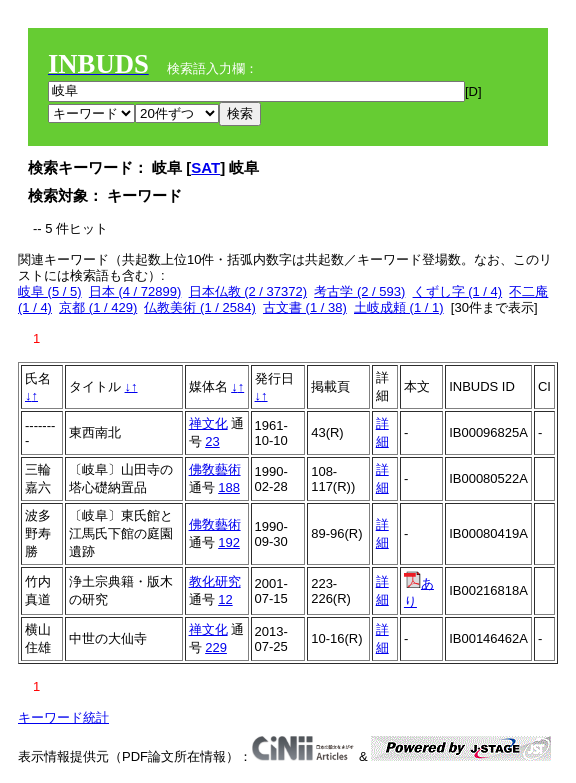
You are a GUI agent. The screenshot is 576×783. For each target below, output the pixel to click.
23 (212, 441)
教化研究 (215, 581)
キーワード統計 (63, 717)
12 (225, 599)
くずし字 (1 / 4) (458, 291)
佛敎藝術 (215, 469)
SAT (205, 167)
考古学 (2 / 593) (359, 291)
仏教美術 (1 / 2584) (199, 307)
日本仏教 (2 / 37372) (248, 291)
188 (229, 487)
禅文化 (208, 423)
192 (229, 542)
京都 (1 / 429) (98, 307)
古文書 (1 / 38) (305, 307)
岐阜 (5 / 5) (50, 291)
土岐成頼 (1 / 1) (399, 307)
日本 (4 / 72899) (135, 291)
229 (216, 647)
